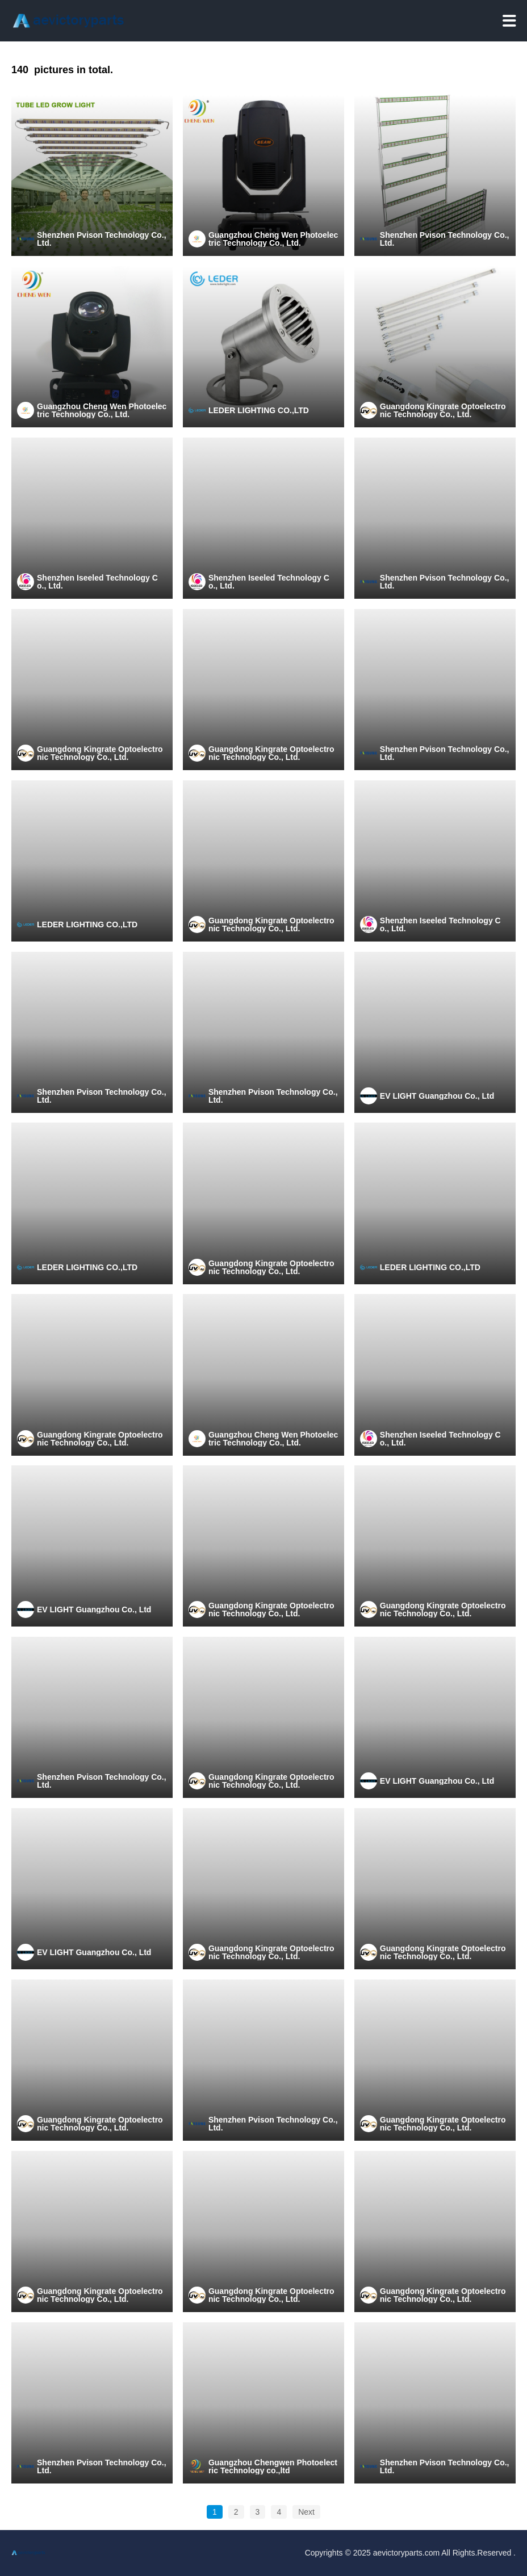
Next (306, 2511)
